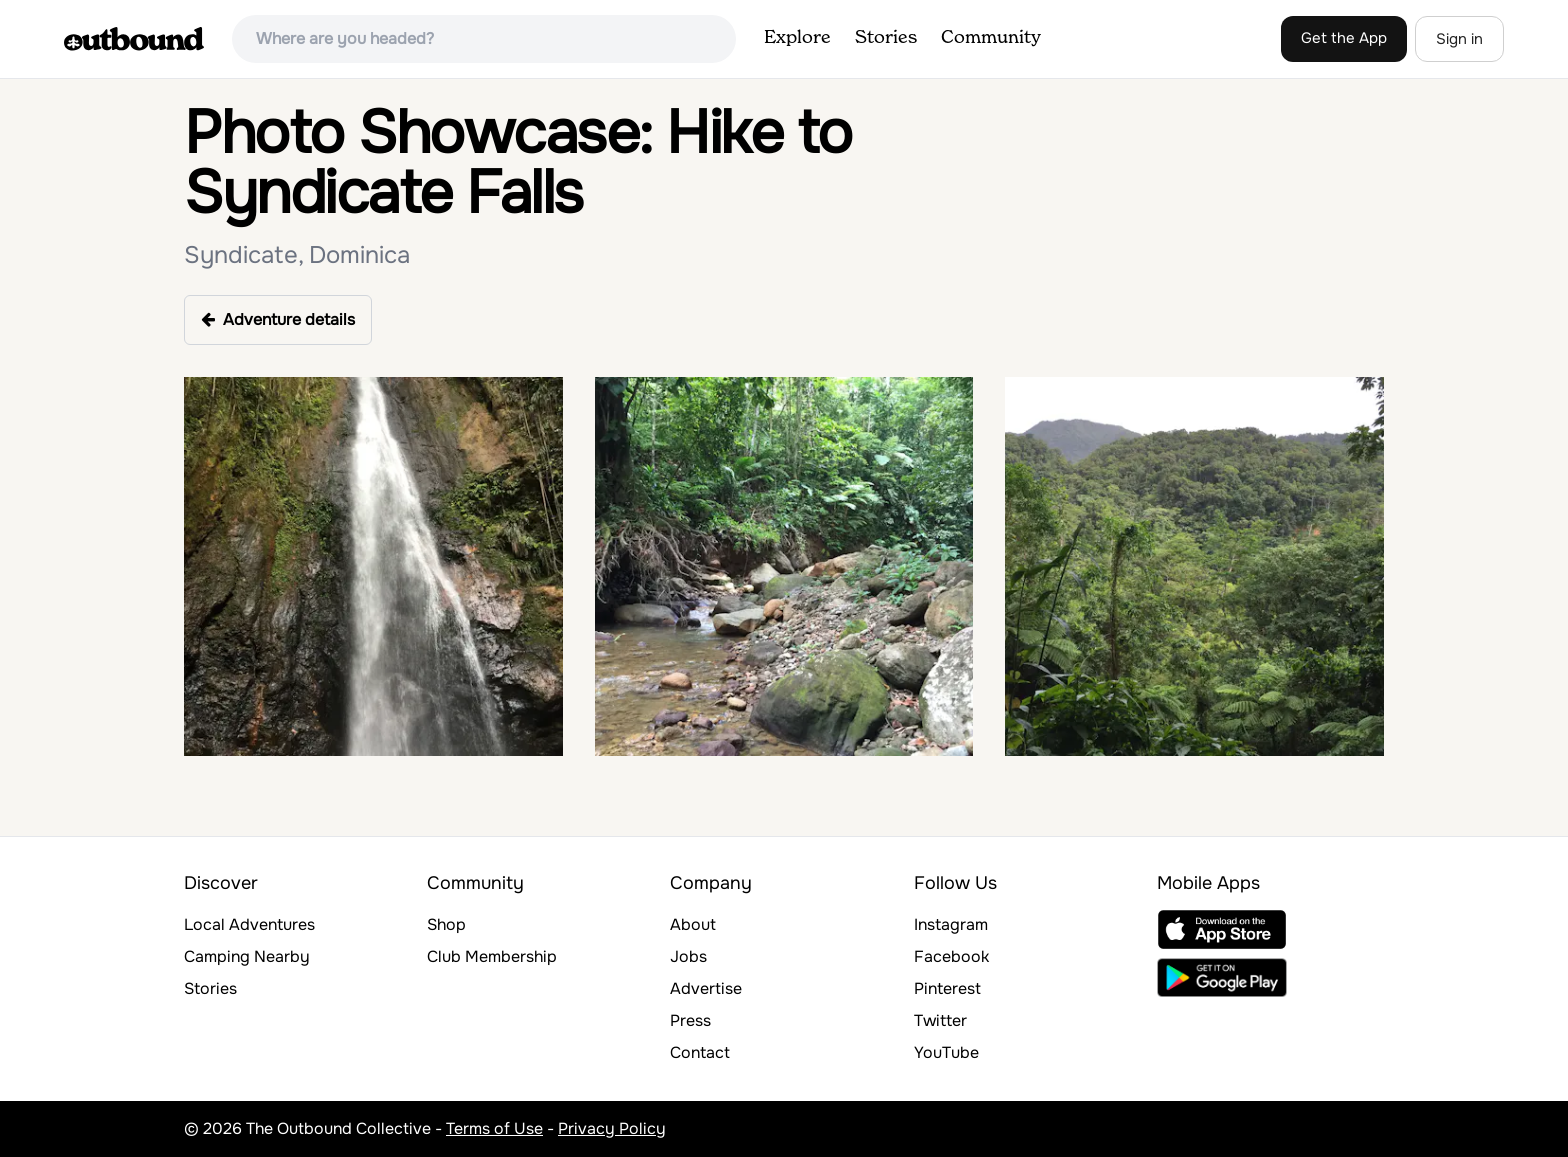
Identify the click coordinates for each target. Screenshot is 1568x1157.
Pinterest (947, 988)
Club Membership (492, 956)
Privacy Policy (612, 1128)
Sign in (1459, 39)
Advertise (706, 988)
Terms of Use (494, 1128)
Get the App (1344, 38)
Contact (700, 1052)
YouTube (946, 1052)
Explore (797, 38)
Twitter (940, 1020)
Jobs (688, 956)
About (693, 924)
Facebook (951, 956)
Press (690, 1020)
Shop (446, 924)
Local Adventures (249, 924)
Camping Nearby (247, 956)
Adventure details (278, 319)
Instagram (951, 924)
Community (991, 38)
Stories (886, 38)
